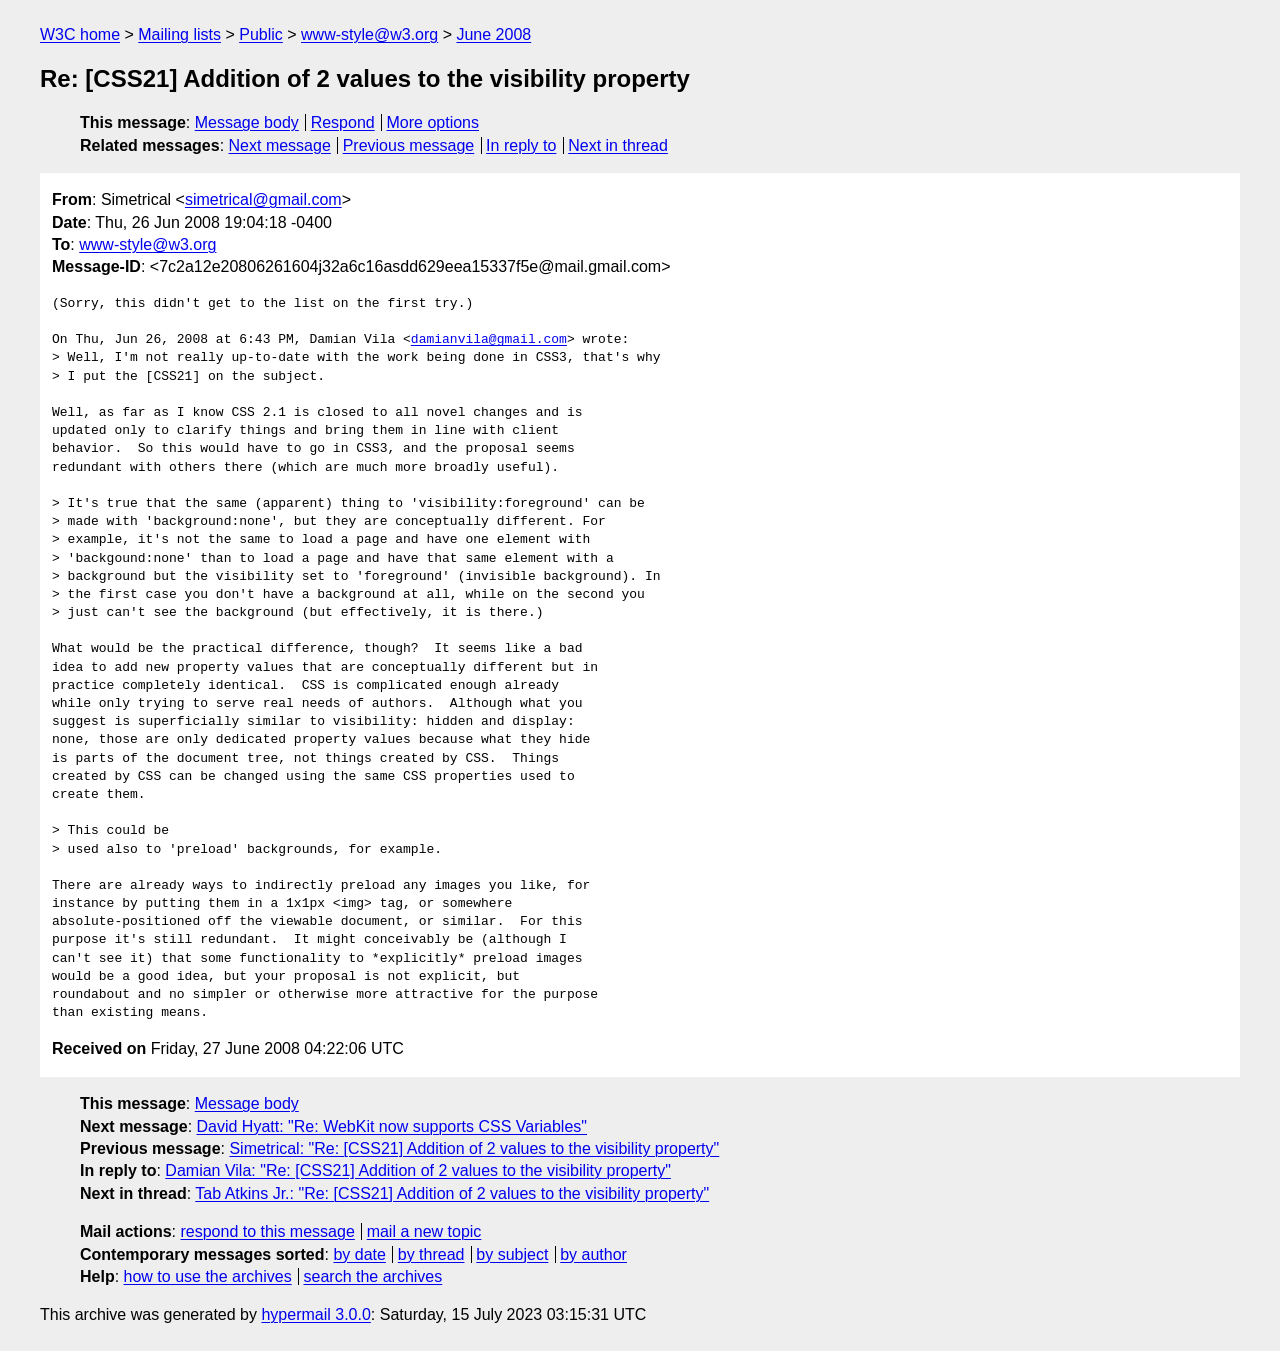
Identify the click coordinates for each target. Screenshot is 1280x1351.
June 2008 (493, 34)
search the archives (373, 1276)
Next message (280, 145)
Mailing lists (179, 34)
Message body (247, 122)
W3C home (80, 34)
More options (433, 122)
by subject (512, 1254)
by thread (431, 1254)
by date (359, 1254)
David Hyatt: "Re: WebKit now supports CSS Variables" (392, 1126)
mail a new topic (424, 1231)
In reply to (521, 145)
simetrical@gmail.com (263, 199)
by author (593, 1254)
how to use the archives (208, 1276)
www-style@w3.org (369, 34)
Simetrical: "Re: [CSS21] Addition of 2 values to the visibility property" (474, 1148)
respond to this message (267, 1231)
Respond (343, 122)
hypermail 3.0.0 (315, 1314)
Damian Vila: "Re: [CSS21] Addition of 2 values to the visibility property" (418, 1170)
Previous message (409, 145)
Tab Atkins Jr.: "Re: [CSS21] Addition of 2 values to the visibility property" (452, 1193)
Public (261, 34)
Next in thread (618, 145)
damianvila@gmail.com (489, 340)
